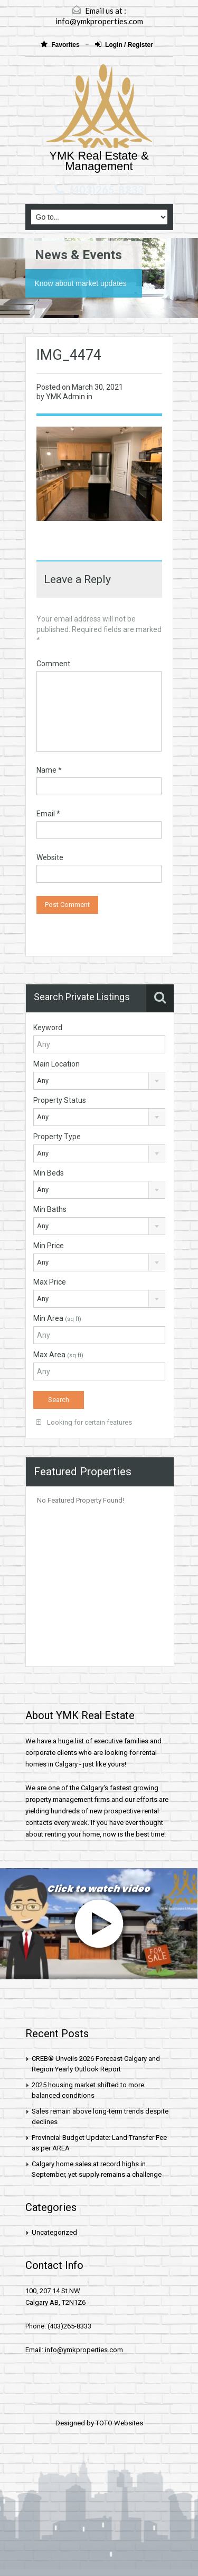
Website (49, 857)
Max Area (58, 1354)
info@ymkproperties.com (99, 21)
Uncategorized (54, 2232)
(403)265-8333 (107, 189)
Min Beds (48, 1173)
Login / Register (124, 44)
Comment (53, 663)
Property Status (59, 1100)
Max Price (49, 1282)
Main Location (56, 1064)
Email (48, 814)
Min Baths (50, 1209)
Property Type (57, 1136)
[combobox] (99, 1081)
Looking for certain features (84, 1422)
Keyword (47, 1027)
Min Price (48, 1245)
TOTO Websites (119, 2423)
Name (49, 770)
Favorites (61, 44)
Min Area (57, 1318)
